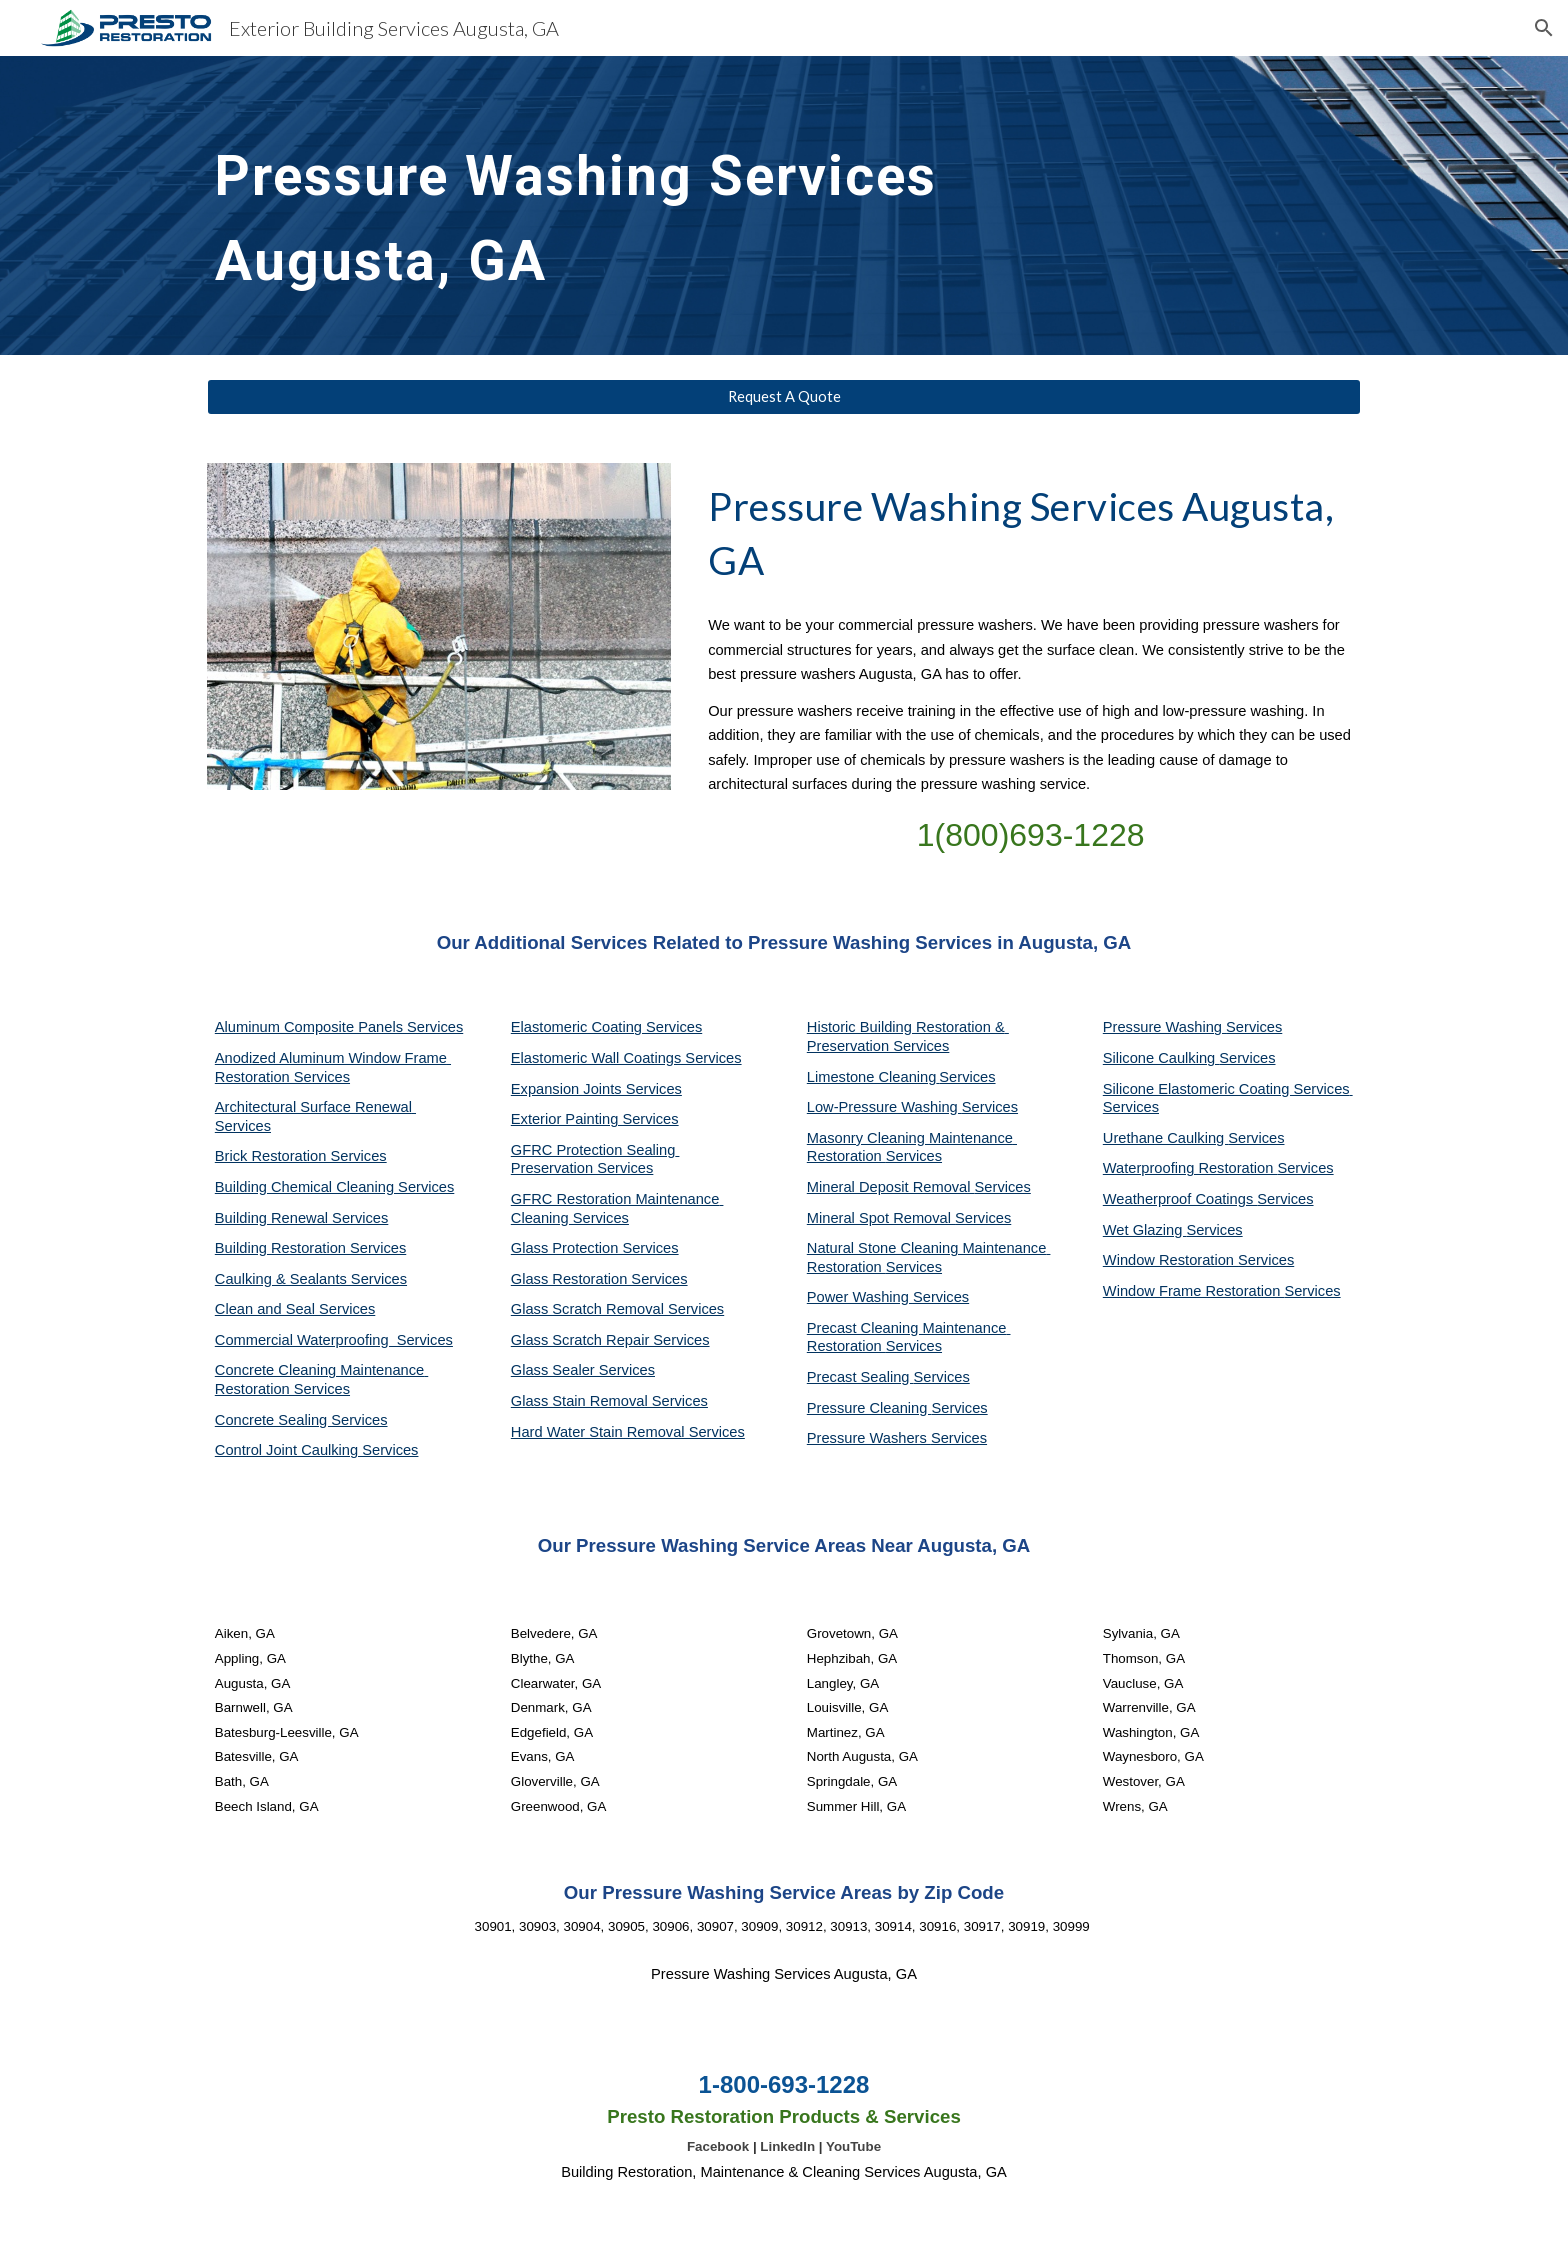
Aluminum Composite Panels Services (339, 1027)
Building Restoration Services (310, 1248)
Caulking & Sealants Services (311, 1279)
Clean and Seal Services (295, 1309)
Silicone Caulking (1161, 1058)
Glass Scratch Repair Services (610, 1340)
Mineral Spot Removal (881, 1218)
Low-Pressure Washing (884, 1107)
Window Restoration (1170, 1260)
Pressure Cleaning (869, 1408)
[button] (1544, 28)
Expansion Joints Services (596, 1089)
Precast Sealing (860, 1377)
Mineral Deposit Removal (891, 1187)
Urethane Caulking (1165, 1138)
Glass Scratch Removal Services (617, 1309)
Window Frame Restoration (1194, 1291)
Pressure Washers (869, 1438)
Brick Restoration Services (301, 1156)
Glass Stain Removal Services (609, 1401)
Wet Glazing (1145, 1230)
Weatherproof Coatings (1180, 1199)
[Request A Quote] (784, 397)
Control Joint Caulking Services (317, 1450)
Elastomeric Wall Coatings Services (626, 1058)
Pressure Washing (1164, 1027)
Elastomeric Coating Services (606, 1027)
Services (967, 1077)
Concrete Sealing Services (301, 1420)
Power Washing (860, 1297)
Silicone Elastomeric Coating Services (1226, 1089)
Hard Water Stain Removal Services (628, 1432)
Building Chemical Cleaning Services (335, 1187)
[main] (636, 205)
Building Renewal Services (302, 1218)
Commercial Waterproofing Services (334, 1340)
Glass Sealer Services (583, 1370)
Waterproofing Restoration (1190, 1168)
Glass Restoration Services (599, 1279)
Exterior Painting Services (595, 1119)
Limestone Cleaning (872, 1077)
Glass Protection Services (595, 1248)
